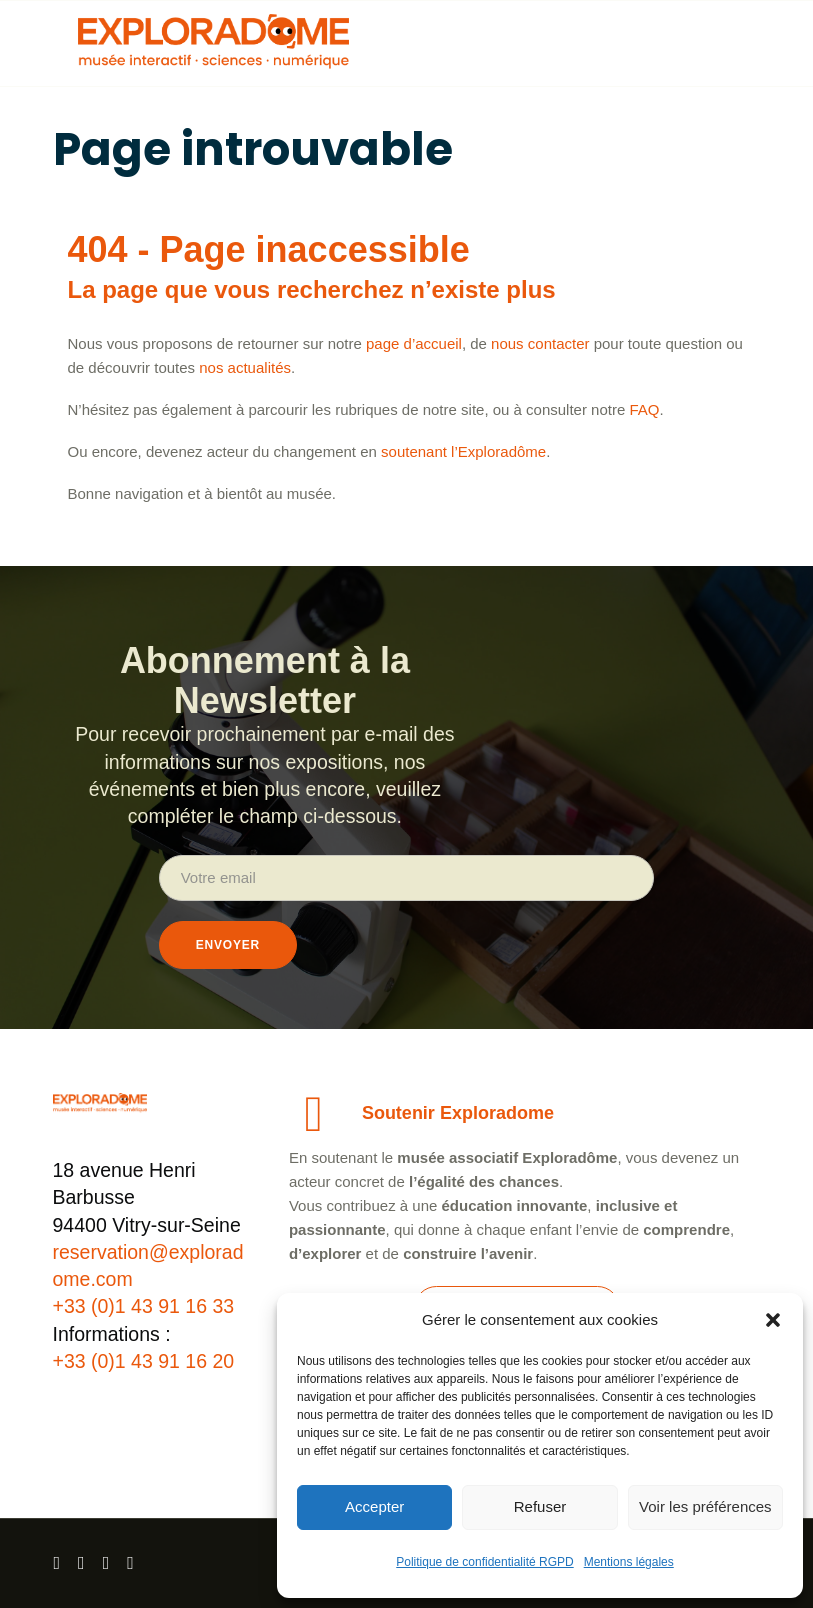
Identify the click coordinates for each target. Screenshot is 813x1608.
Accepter (374, 1506)
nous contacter (540, 343)
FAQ (644, 409)
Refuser (540, 1506)
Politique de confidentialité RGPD (484, 1562)
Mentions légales (629, 1562)
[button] (773, 1320)
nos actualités (245, 367)
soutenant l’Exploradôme (463, 451)
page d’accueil (414, 343)
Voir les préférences (705, 1506)
